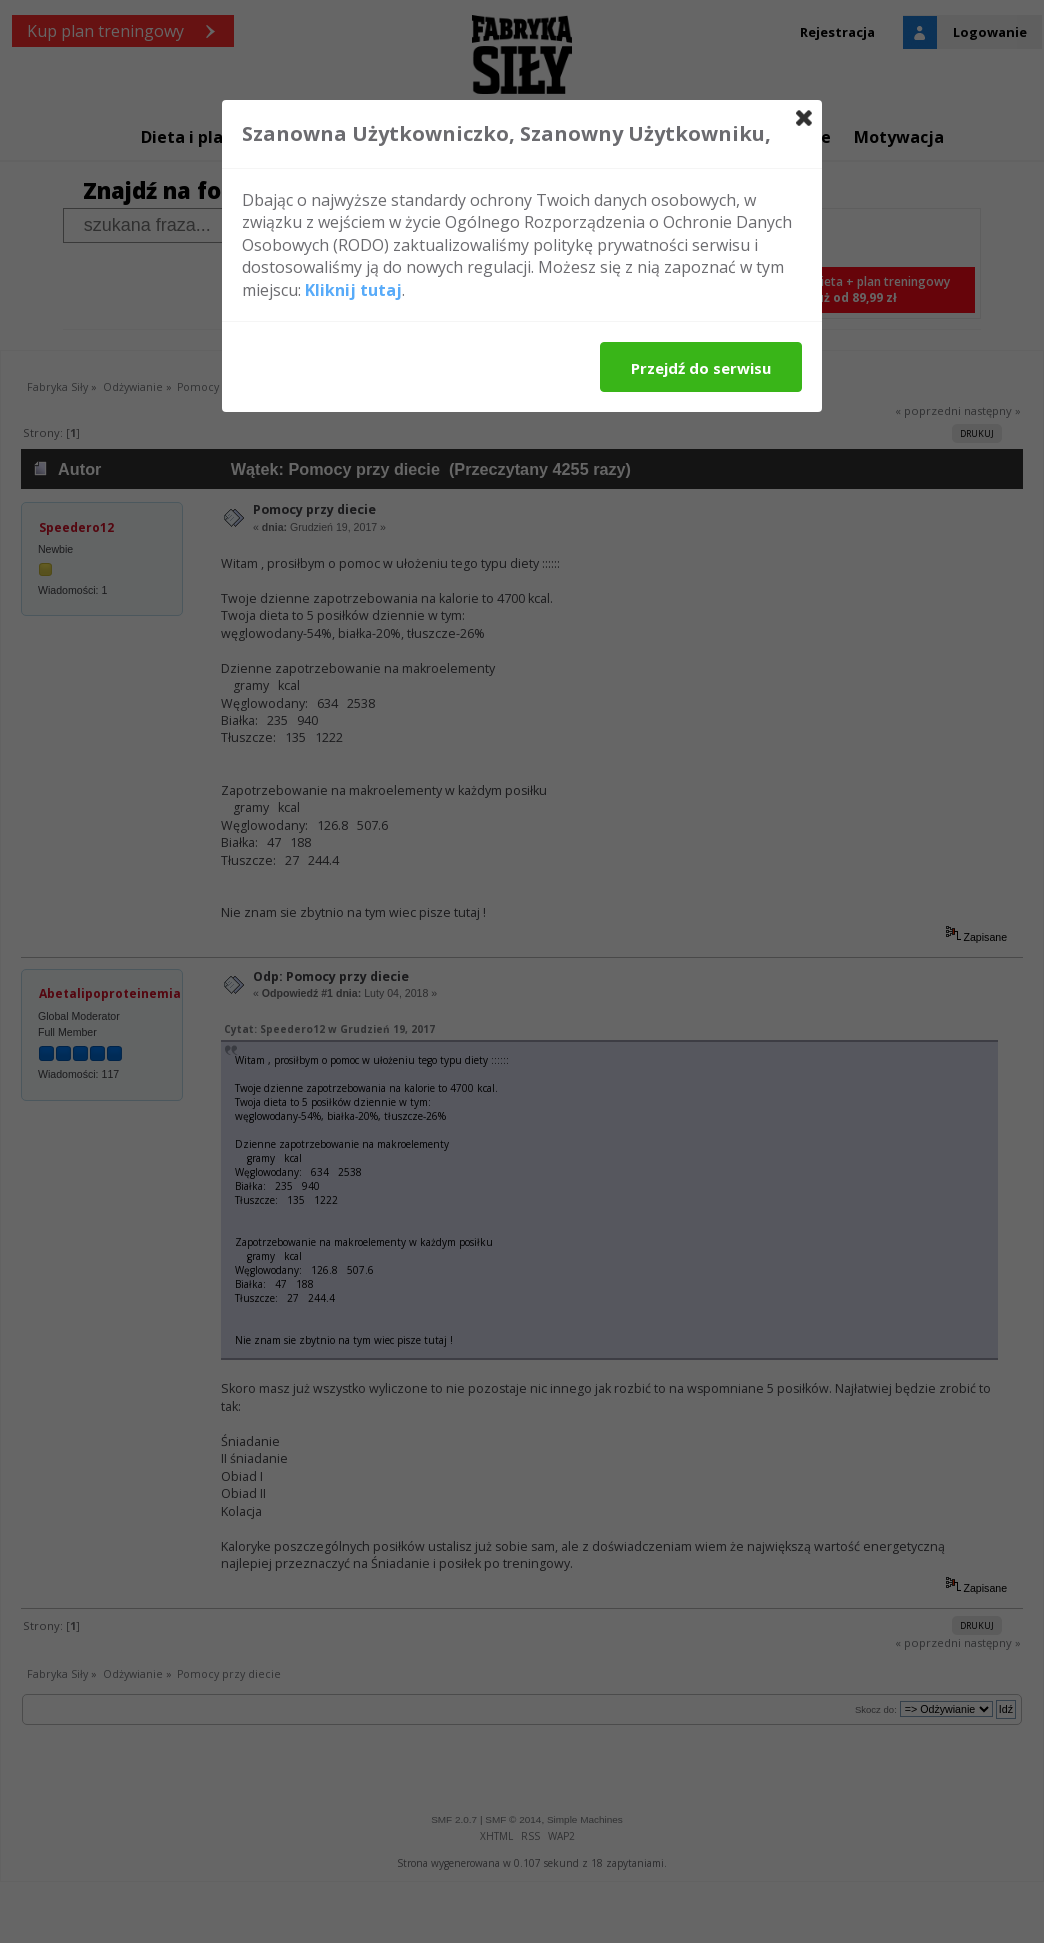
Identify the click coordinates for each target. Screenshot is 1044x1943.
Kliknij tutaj (353, 290)
